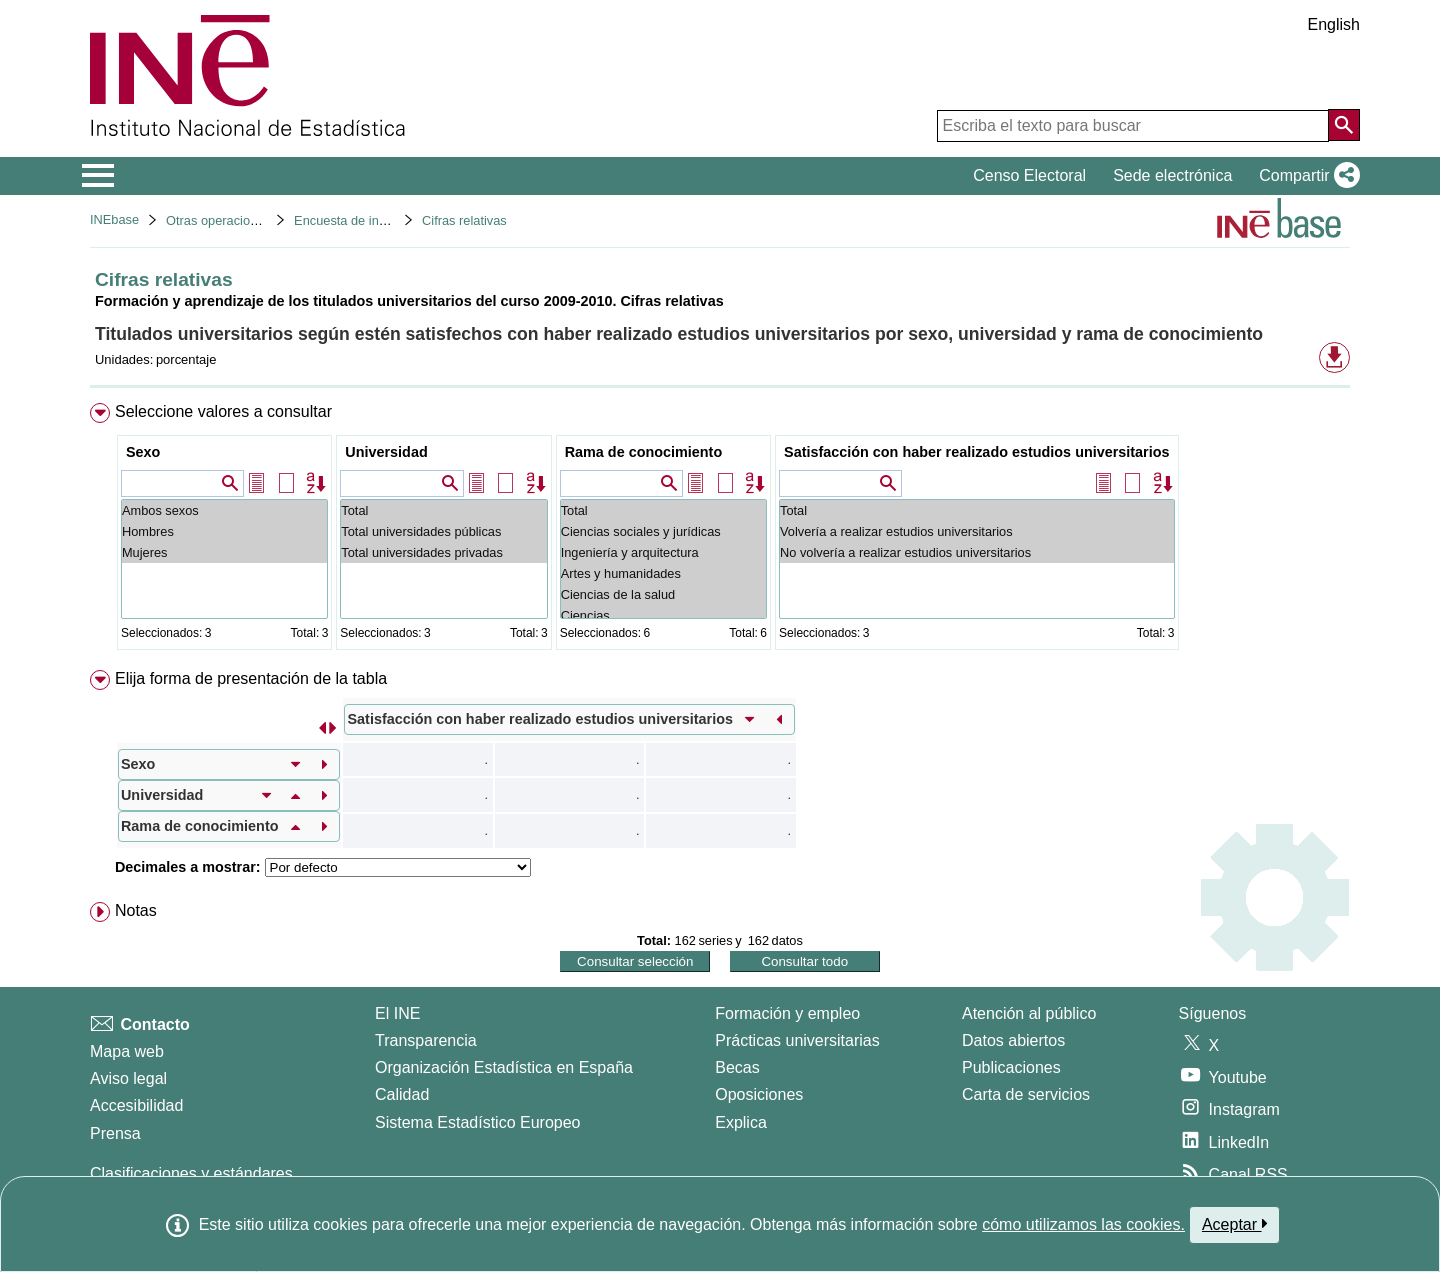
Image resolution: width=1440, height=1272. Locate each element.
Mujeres (224, 552)
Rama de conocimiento (644, 452)
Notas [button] (136, 910)
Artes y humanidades (663, 573)
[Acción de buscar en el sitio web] (1344, 125)
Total (443, 510)
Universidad (386, 452)
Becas (737, 1067)
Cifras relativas (464, 220)
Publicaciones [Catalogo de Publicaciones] (1011, 1067)
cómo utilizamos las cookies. (1083, 1224)
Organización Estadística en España (504, 1067)
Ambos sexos (224, 510)
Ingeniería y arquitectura (663, 552)
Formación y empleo (787, 1013)
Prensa (115, 1133)
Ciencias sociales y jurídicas (663, 531)
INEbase (114, 219)
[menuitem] (720, 530)
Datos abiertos (1013, 1040)
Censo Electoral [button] (1029, 175)
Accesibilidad (136, 1105)
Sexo (143, 452)
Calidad (402, 1094)
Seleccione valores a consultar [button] (223, 411)
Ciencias (663, 615)
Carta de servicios (1026, 1094)
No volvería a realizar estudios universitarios (976, 552)
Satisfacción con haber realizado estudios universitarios (976, 452)
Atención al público (1029, 1013)
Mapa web (127, 1051)
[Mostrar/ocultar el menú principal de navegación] (98, 176)
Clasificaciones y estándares (191, 1173)
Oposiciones (759, 1094)
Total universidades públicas (443, 531)
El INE (397, 1013)
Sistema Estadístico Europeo (477, 1122)
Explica (741, 1122)
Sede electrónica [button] (1172, 175)
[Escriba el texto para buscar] (1133, 126)
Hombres (224, 531)
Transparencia (426, 1040)
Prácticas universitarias (797, 1040)
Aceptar (1234, 1224)
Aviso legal (128, 1078)
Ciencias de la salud (663, 594)
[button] (1305, 176)
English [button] (1334, 24)
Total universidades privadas (443, 552)
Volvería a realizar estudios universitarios (976, 531)
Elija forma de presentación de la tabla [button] (251, 678)
